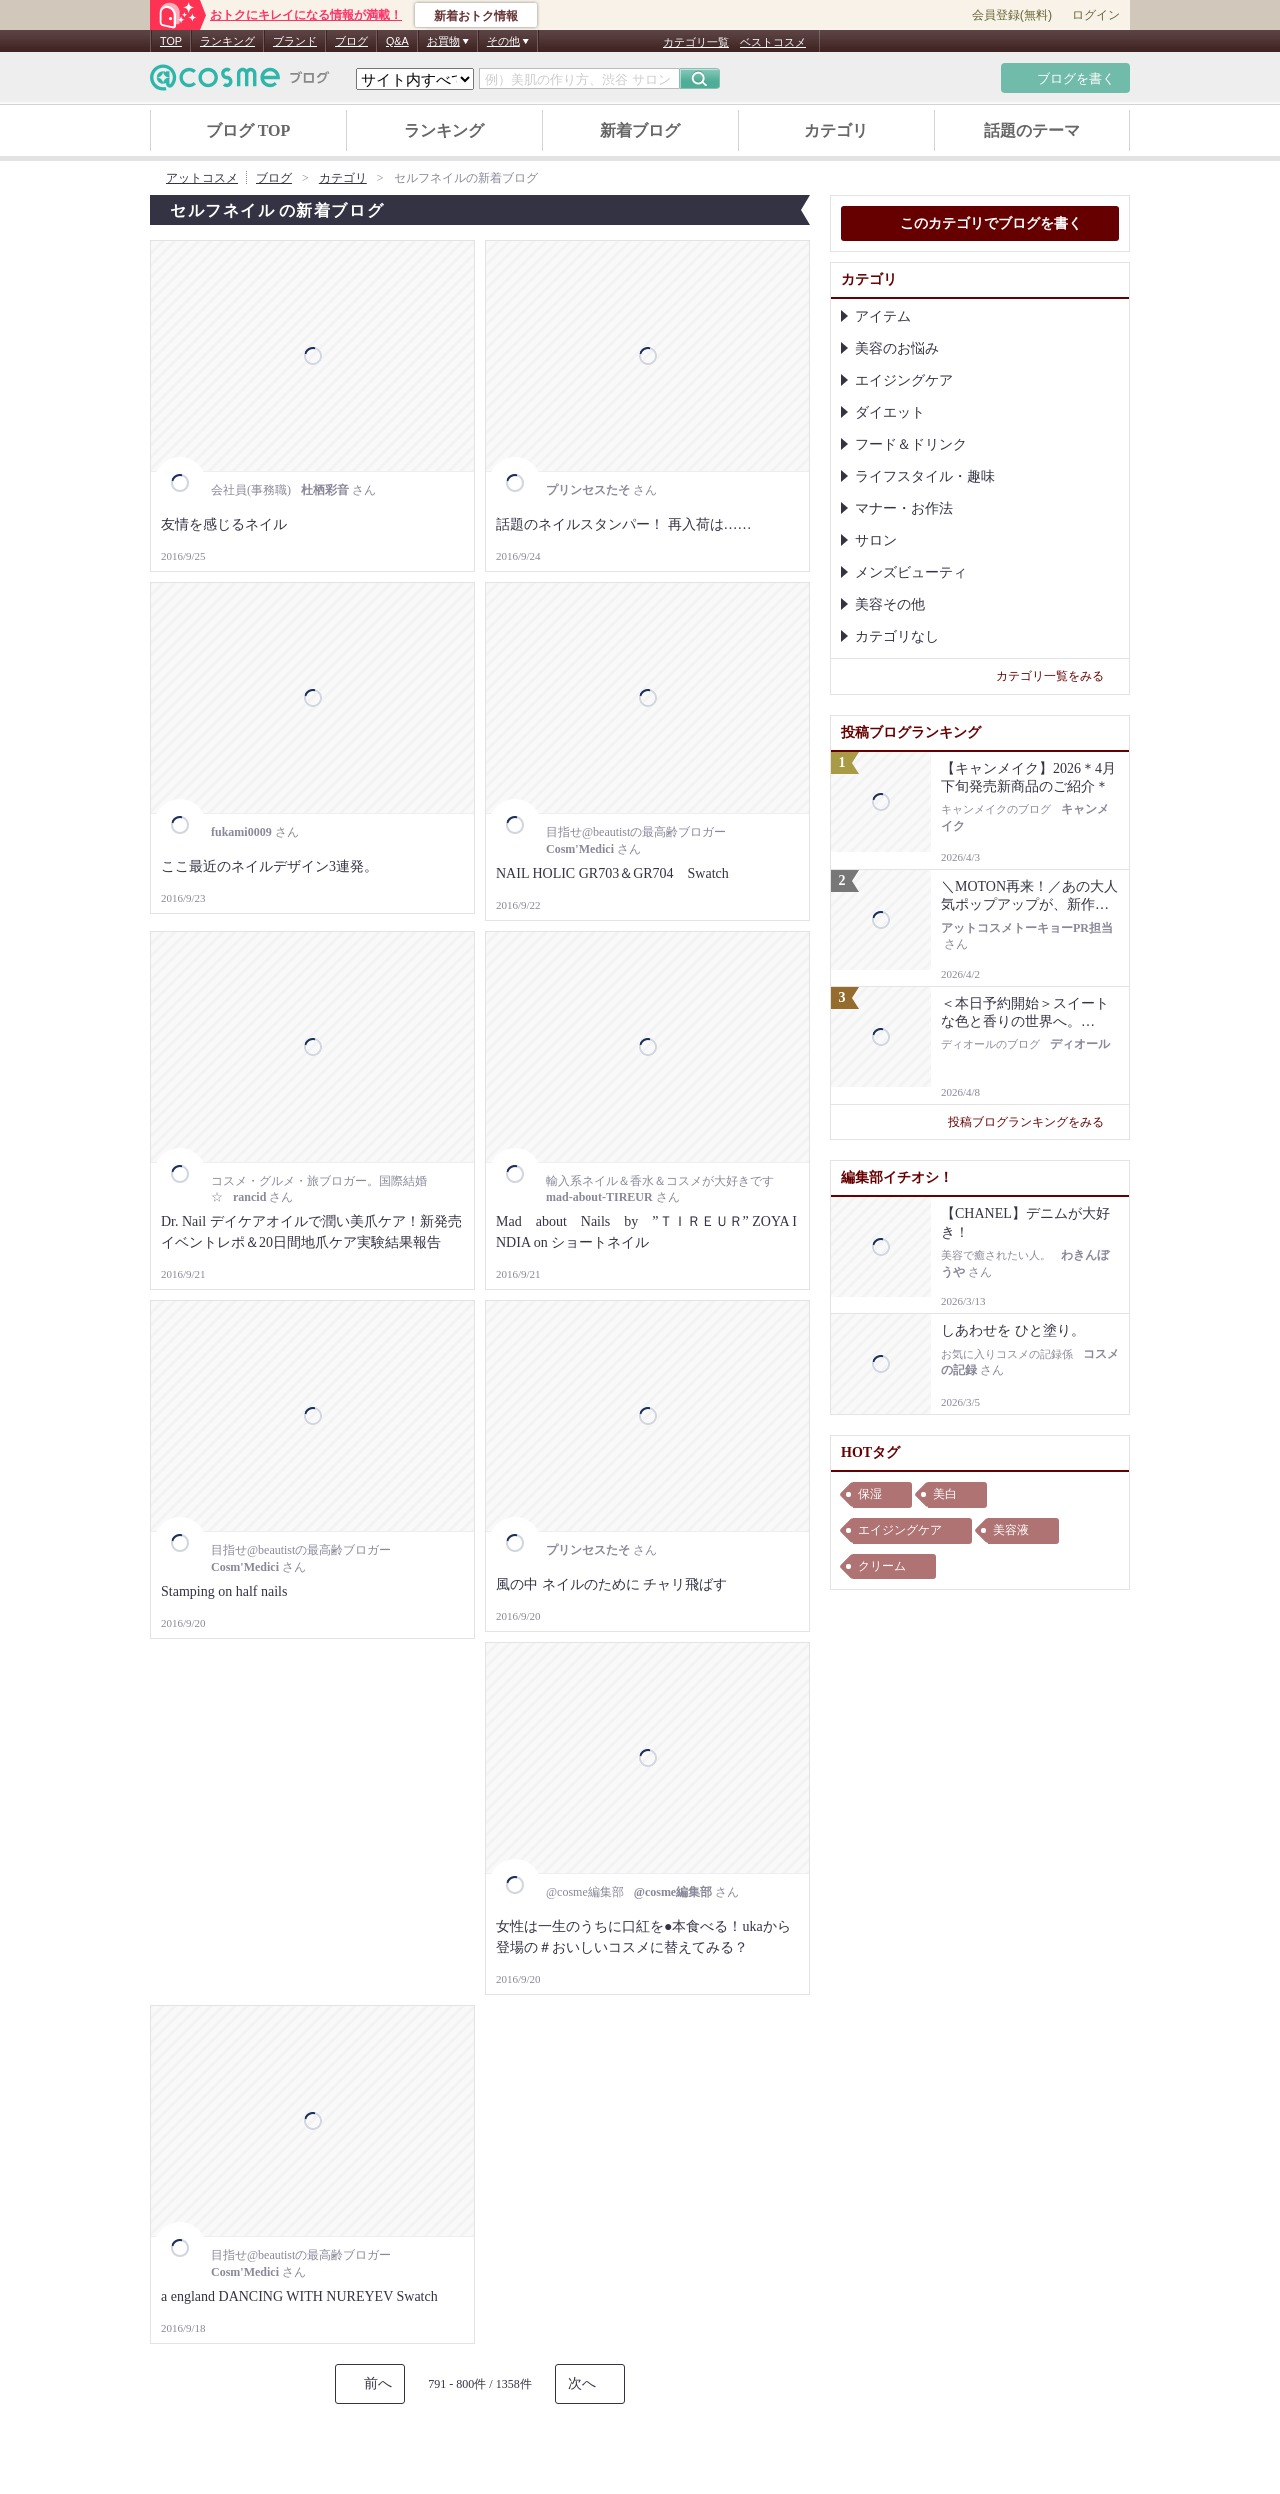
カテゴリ (836, 130)
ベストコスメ (773, 42)
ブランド (295, 41)
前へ (378, 2383)
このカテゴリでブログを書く (980, 225)
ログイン (1096, 15)
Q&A (397, 41)
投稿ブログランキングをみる (1033, 1122)
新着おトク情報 (476, 16)
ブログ (351, 41)
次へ (582, 2383)
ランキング (227, 41)
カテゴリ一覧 (696, 42)
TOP (171, 41)
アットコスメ (202, 178)
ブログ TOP (248, 130)
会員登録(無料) (1012, 15)
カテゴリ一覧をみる (1057, 676)
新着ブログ (640, 130)
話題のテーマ (1032, 130)
